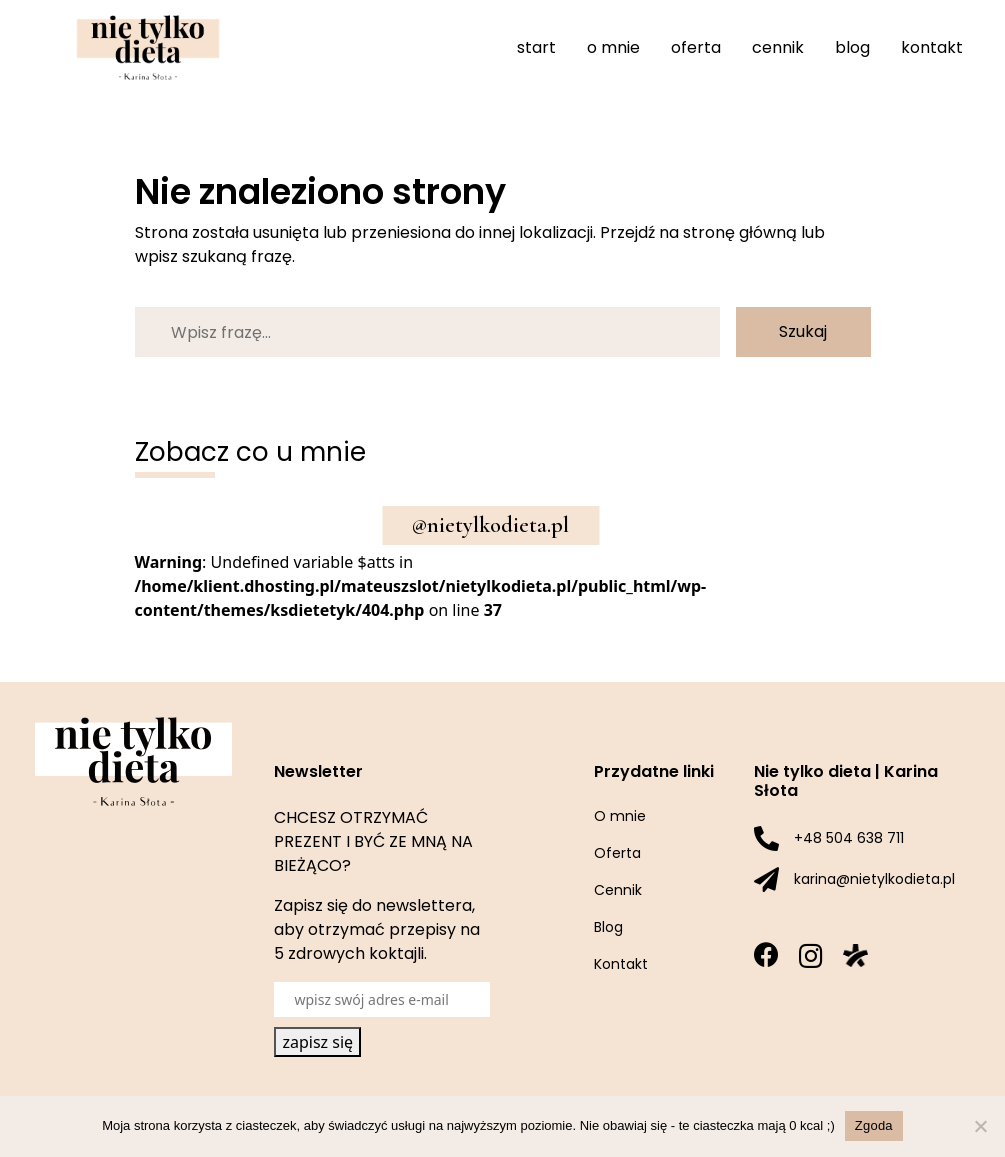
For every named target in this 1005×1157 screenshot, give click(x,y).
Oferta (696, 47)
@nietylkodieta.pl (490, 525)
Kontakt (932, 47)
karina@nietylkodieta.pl (874, 879)
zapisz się (317, 1042)
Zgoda (874, 1125)
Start (536, 47)
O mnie (613, 47)
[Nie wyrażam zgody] (980, 1126)
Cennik (778, 47)
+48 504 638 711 (849, 838)
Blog (852, 47)
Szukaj (803, 331)
